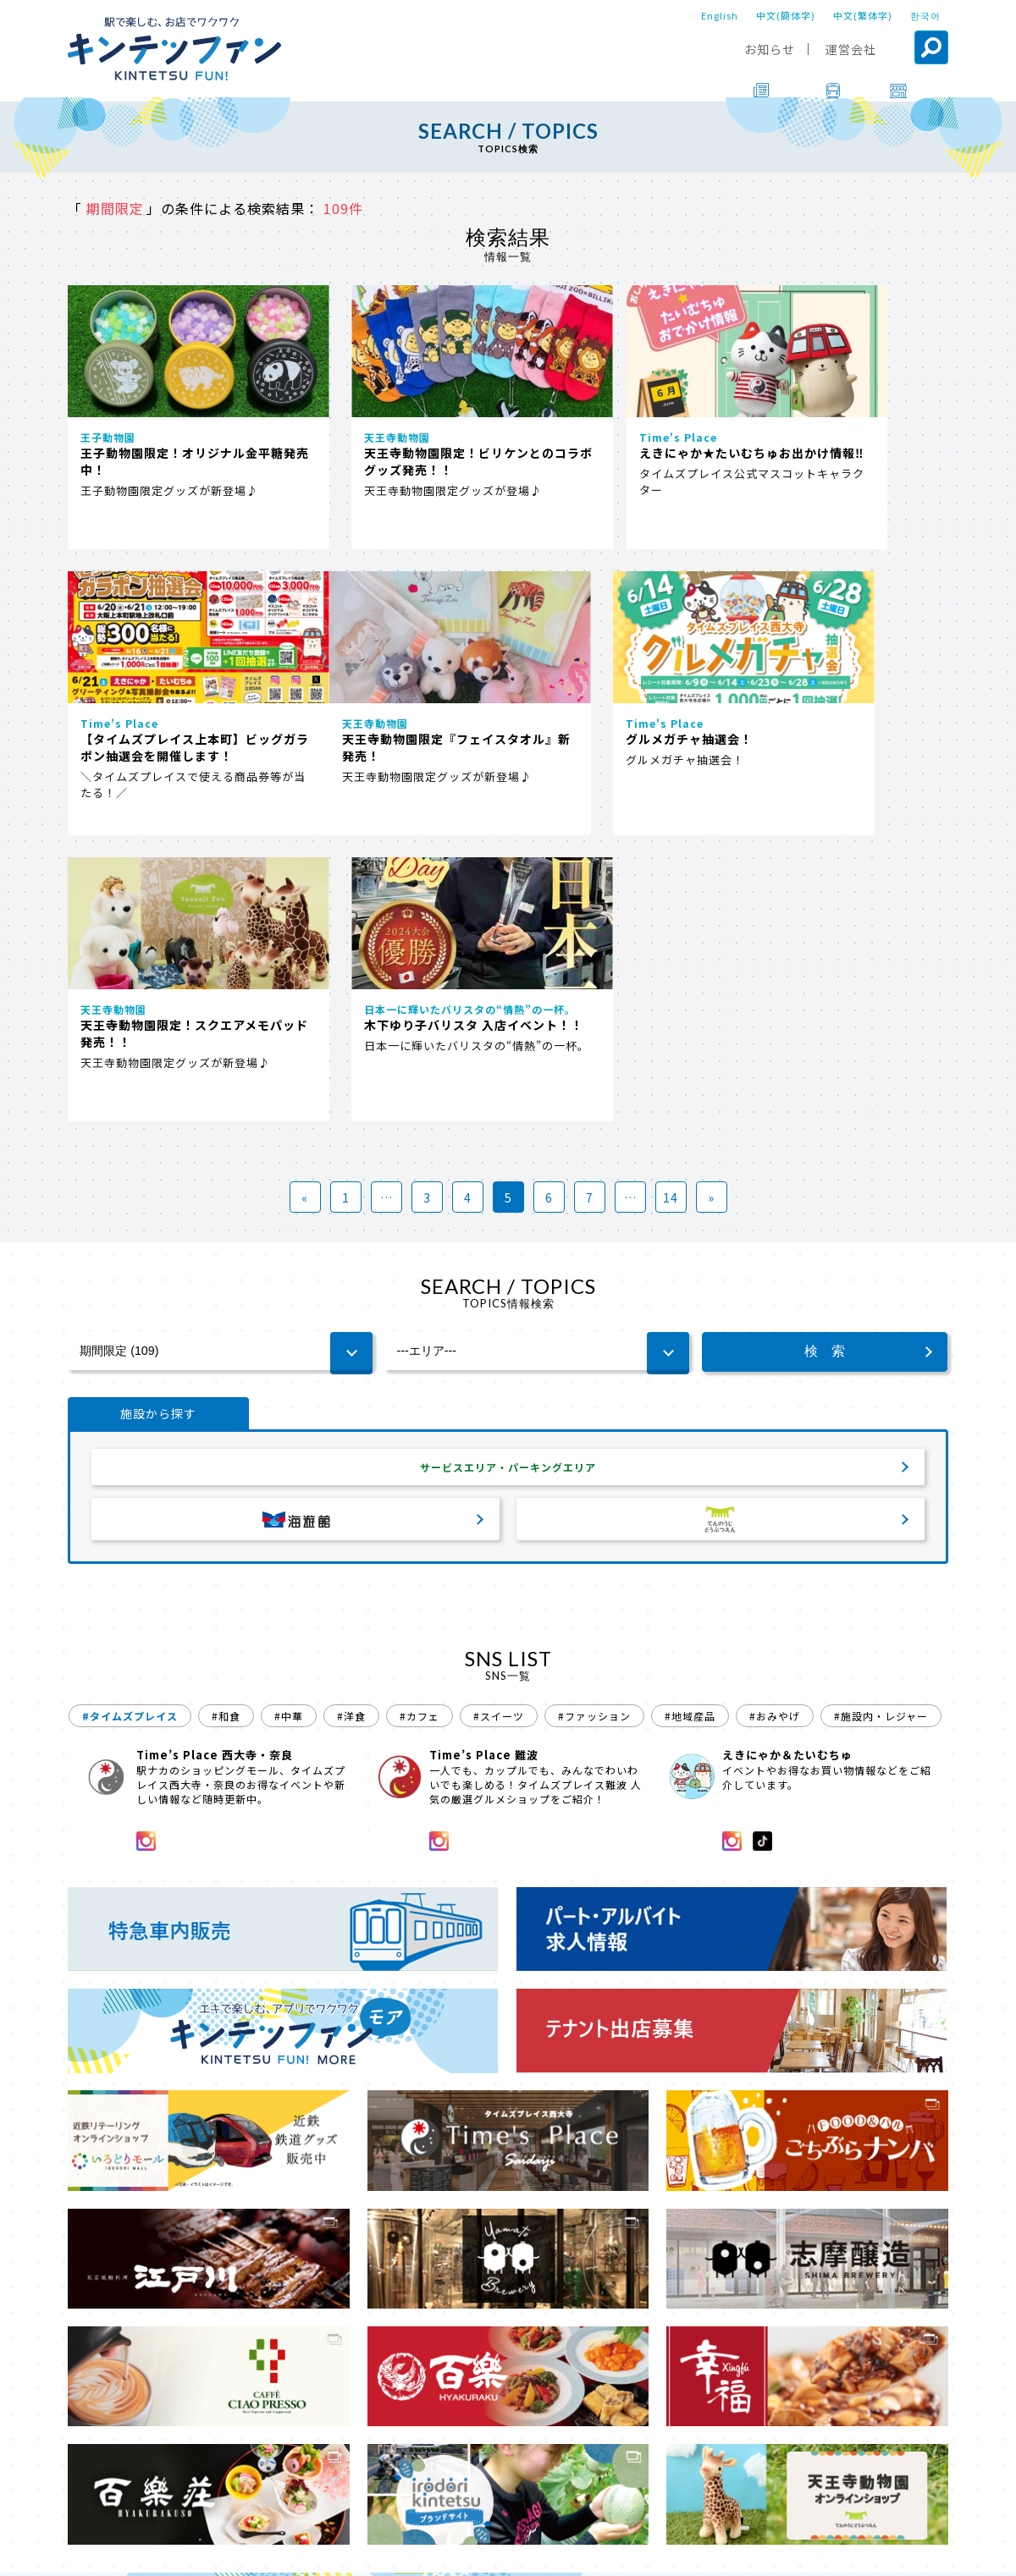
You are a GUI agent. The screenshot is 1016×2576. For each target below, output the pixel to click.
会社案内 (505, 2551)
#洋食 (351, 1427)
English (719, 15)
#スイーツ (498, 1427)
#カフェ (419, 1427)
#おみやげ (774, 1427)
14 (670, 902)
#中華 (288, 1427)
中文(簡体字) (785, 15)
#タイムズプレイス (130, 1427)
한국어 (925, 15)
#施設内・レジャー (881, 1427)
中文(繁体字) (862, 15)
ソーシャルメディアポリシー (766, 2551)
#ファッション (594, 1427)
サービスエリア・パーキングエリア (508, 1175)
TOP (82, 2504)
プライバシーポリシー (611, 2551)
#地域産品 (690, 1427)
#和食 (226, 1427)
